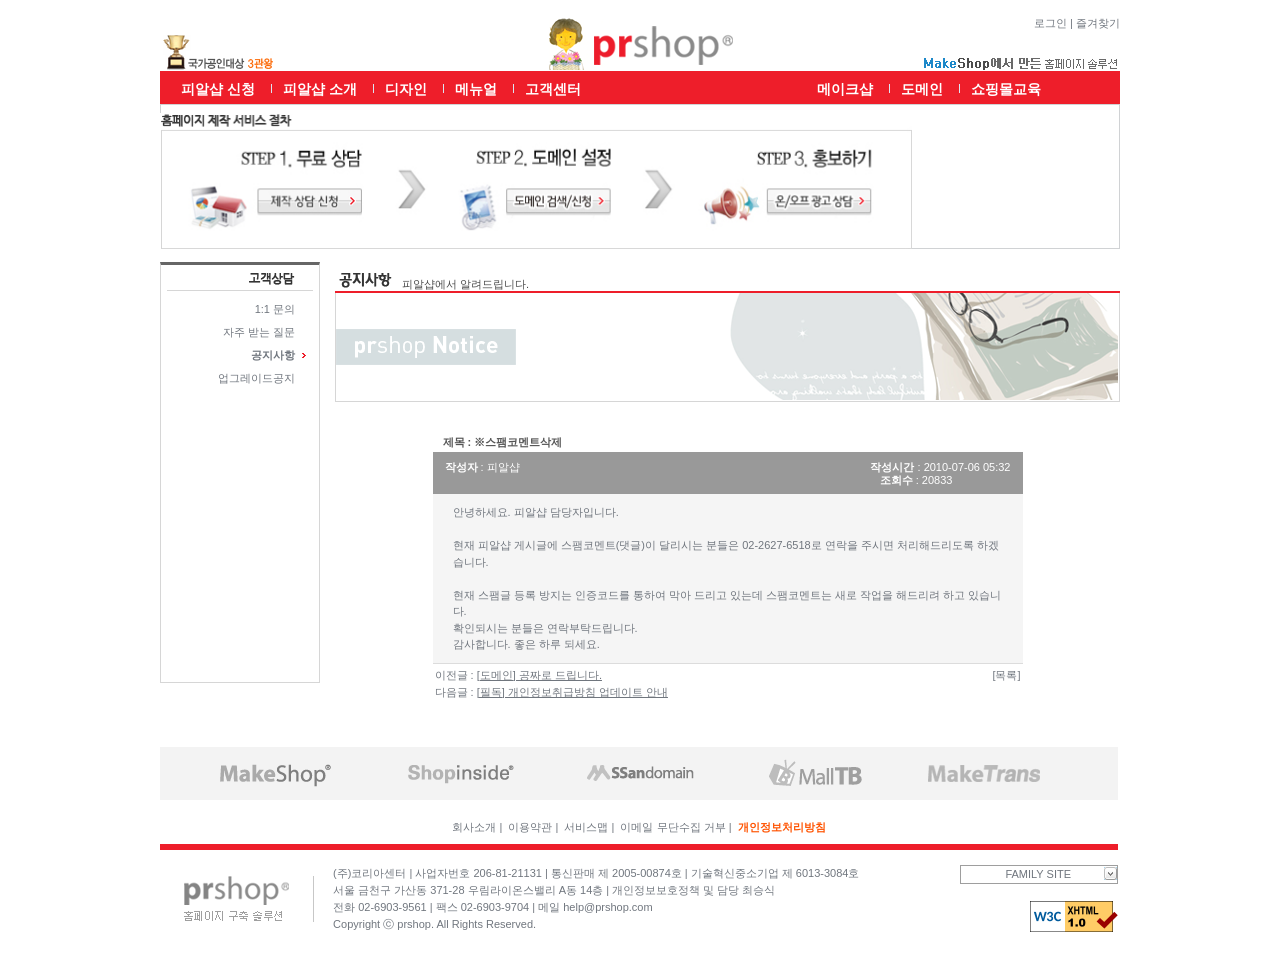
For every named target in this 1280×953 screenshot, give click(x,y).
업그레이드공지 (256, 378)
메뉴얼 (476, 89)
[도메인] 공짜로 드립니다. (539, 675)
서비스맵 (586, 827)
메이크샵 (845, 89)
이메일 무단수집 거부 (672, 827)
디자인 (406, 89)
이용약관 (530, 827)
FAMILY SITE (1061, 874)
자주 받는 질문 (259, 332)
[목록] (1006, 675)
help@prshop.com (607, 907)
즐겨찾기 (1098, 23)
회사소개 (474, 827)
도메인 (922, 89)
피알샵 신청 (218, 89)
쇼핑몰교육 (1006, 89)
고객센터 (553, 89)
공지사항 (273, 355)
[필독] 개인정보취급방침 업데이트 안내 (572, 692)
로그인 (1050, 23)
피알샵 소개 (320, 89)
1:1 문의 (275, 309)
